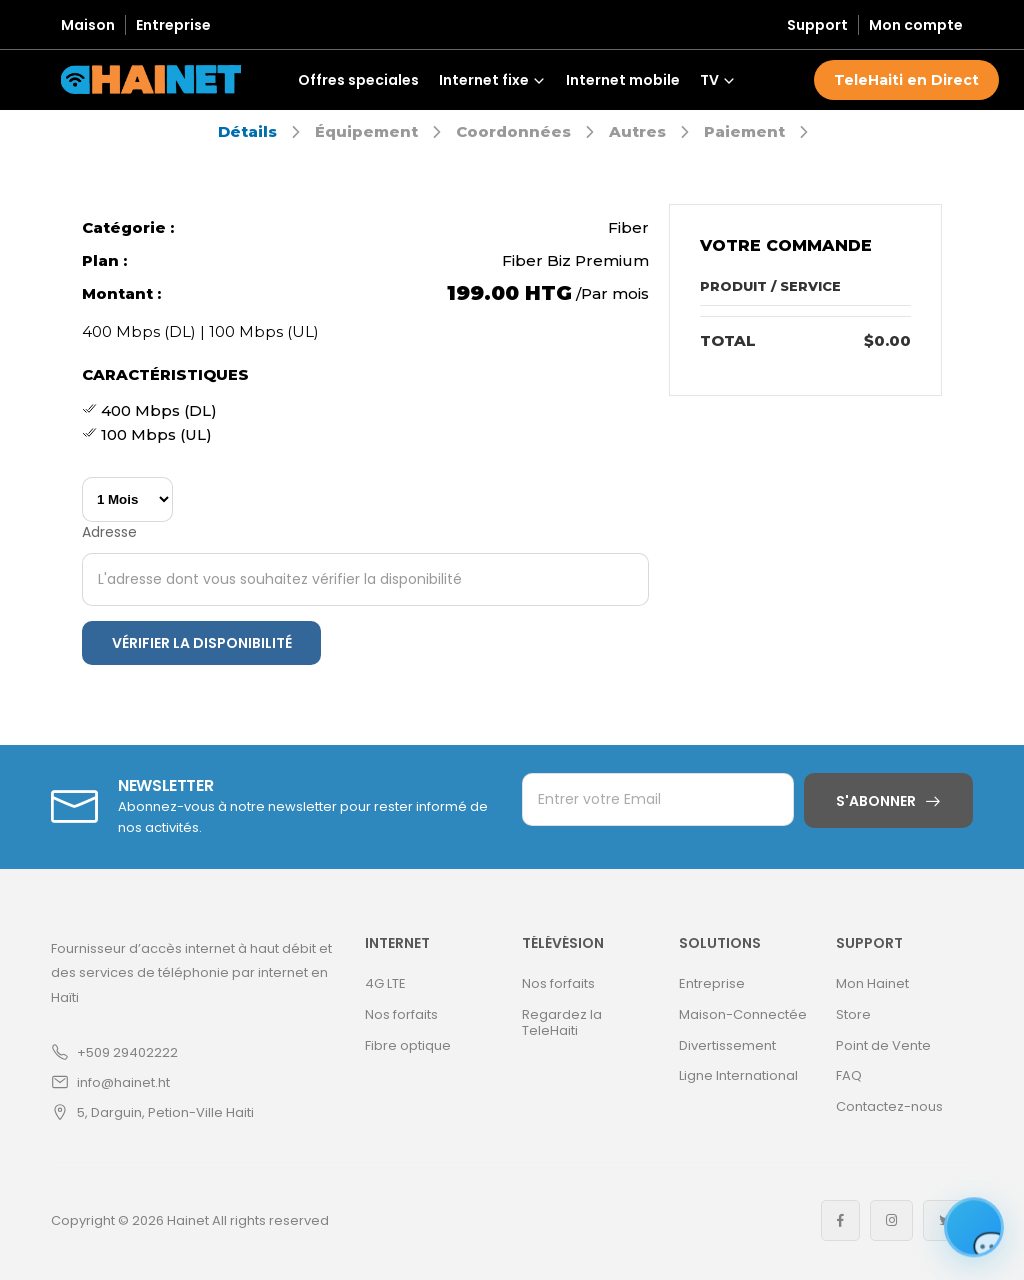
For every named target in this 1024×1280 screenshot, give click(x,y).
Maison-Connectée (743, 1014)
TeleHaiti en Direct (906, 80)
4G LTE (385, 983)
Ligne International (738, 1075)
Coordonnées (513, 131)
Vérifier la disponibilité (202, 643)
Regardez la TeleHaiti (562, 1022)
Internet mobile (623, 80)
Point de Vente (883, 1045)
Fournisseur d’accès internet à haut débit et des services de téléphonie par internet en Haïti (191, 972)
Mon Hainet (872, 983)
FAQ (849, 1075)
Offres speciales (358, 80)
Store (853, 1014)
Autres (637, 131)
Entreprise (173, 25)
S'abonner (876, 801)
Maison (88, 25)
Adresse (109, 532)
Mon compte (916, 25)
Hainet (188, 1220)
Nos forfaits (401, 1014)
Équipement (366, 131)
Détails (247, 131)
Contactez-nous (889, 1106)
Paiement (744, 131)
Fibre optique (408, 1045)
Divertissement (727, 1045)
